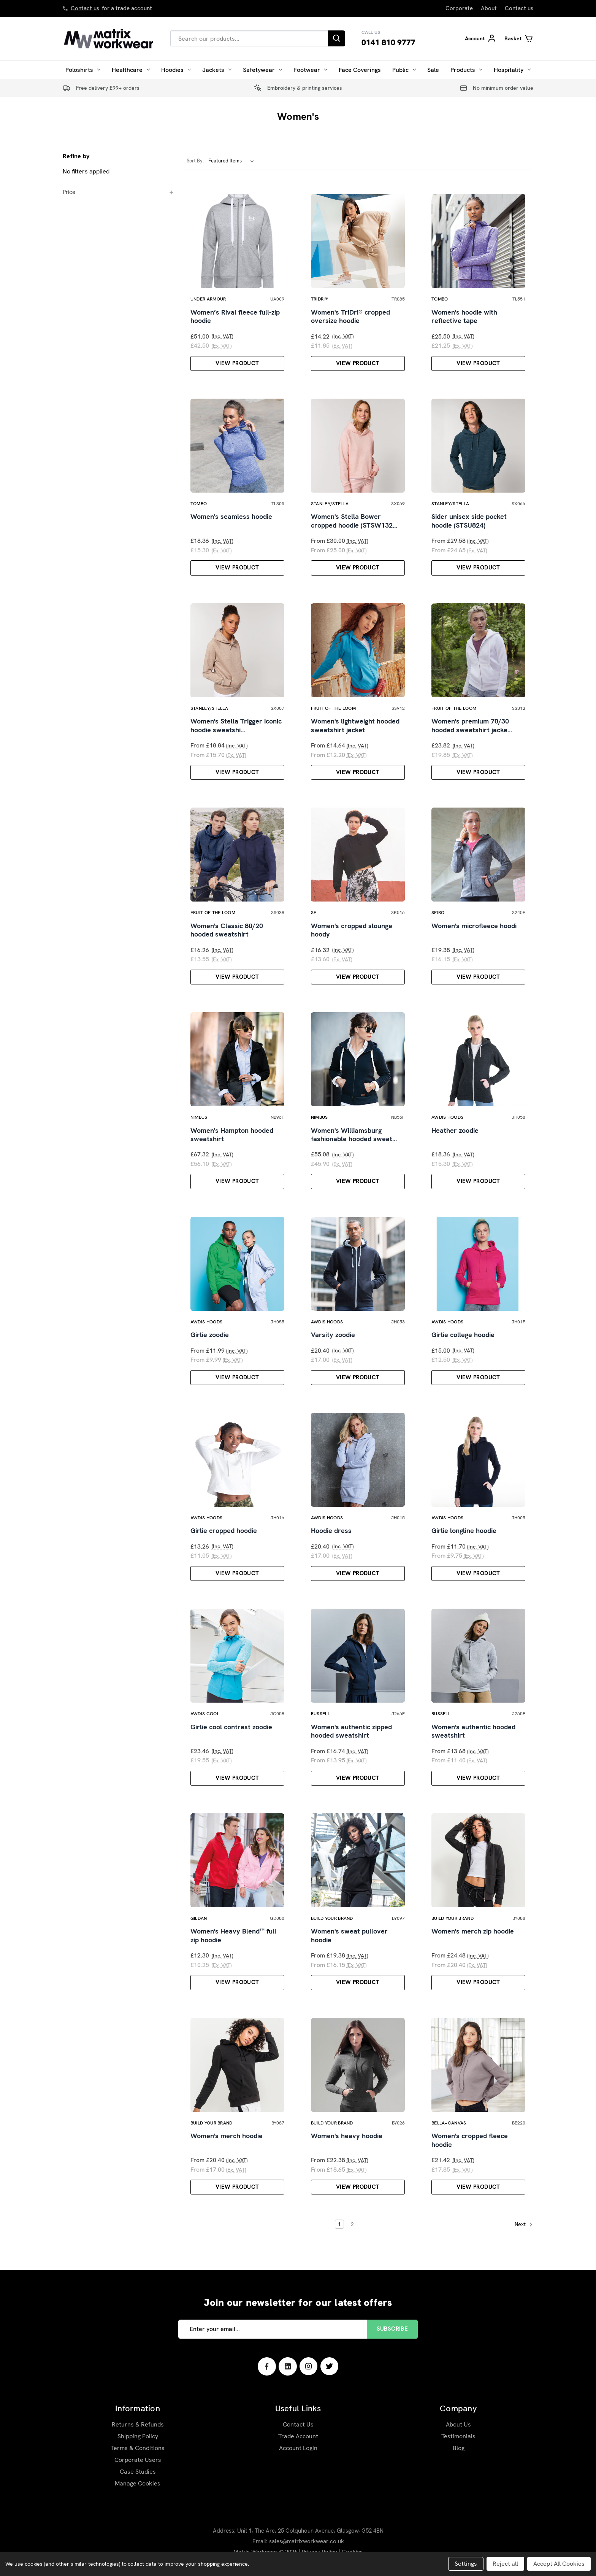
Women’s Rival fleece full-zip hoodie (235, 316)
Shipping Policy (137, 2436)
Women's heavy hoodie (346, 2136)
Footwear (310, 70)
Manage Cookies (137, 2483)
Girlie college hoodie (463, 1335)
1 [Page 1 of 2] (339, 2224)
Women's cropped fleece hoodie (469, 2140)
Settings (466, 2564)
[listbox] (232, 161)
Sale (433, 70)
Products (466, 70)
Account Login (298, 2448)
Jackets (216, 70)
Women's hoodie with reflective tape (464, 316)
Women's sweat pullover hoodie (349, 1935)
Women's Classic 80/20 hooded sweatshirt (226, 930)
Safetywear (262, 70)
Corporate (459, 8)
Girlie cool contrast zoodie (231, 1727)
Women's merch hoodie (226, 2136)
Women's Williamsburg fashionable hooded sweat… (354, 1134)
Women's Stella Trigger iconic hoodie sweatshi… (236, 725)
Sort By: (195, 160)
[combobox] (249, 38)
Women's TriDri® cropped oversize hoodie (350, 316)
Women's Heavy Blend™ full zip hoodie (233, 1935)
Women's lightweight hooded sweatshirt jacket (355, 725)
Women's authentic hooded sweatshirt (473, 1731)
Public (404, 70)
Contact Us (298, 2424)
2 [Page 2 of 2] (352, 2224)
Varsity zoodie (333, 1335)
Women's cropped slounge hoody (351, 930)
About (489, 8)
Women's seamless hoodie (231, 516)
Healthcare (131, 70)
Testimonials (458, 2436)
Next (524, 2224)
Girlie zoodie (209, 1335)
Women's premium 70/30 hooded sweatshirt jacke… (471, 725)
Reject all (505, 2564)
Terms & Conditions (138, 2448)
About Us (458, 2424)
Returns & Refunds (138, 2424)
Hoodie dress (331, 1531)
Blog (458, 2448)
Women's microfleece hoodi (474, 926)
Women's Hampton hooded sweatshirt (231, 1134)
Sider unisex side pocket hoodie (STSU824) (469, 521)
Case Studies (138, 2472)
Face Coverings (360, 70)
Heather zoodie (455, 1130)
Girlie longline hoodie (463, 1531)
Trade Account (298, 2436)
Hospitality (512, 70)
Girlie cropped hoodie (223, 1531)
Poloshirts (82, 70)
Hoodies (176, 70)
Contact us (85, 8)
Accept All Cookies (559, 2564)
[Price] (118, 192)
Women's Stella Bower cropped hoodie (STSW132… (354, 521)
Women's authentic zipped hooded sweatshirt (351, 1731)
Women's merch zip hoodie (472, 1931)
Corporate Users (137, 2460)
